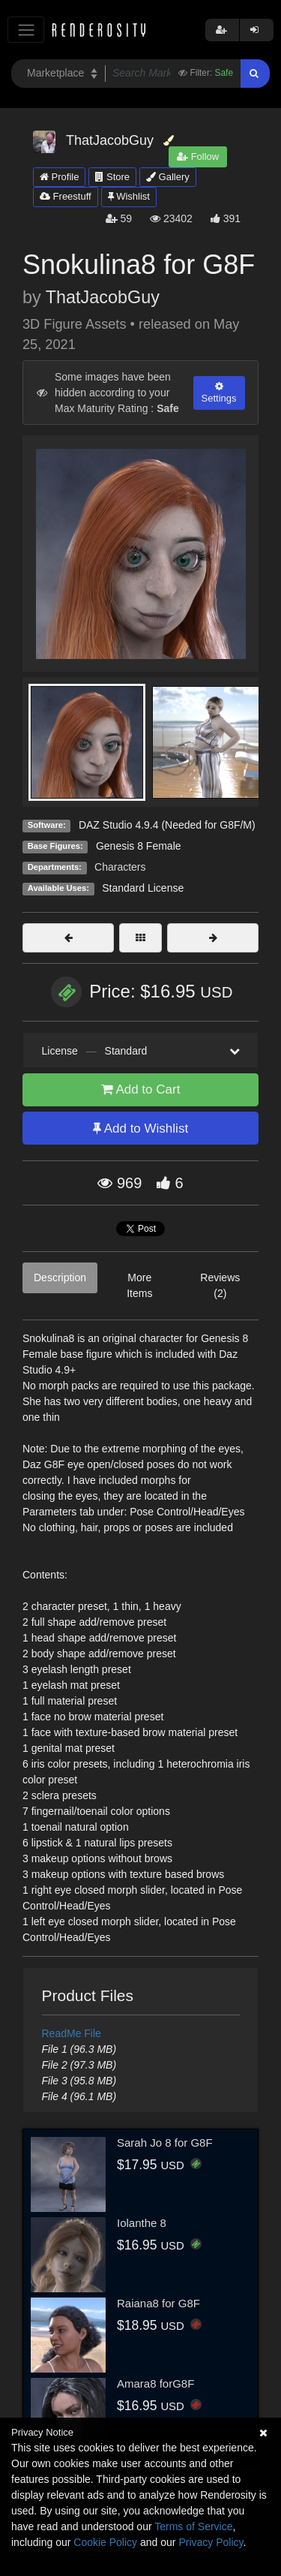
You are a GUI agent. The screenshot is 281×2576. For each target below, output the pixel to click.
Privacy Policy (210, 2542)
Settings (219, 392)
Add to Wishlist (140, 1128)
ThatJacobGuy (103, 297)
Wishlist (129, 196)
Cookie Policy (105, 2542)
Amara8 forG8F (155, 2383)
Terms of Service (193, 2526)
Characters (119, 867)
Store (112, 176)
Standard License (143, 888)
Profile (59, 176)
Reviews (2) (220, 1285)
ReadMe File (71, 2033)
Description (60, 1277)
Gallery (168, 176)
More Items (139, 1285)
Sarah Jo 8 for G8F (165, 2142)
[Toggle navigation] (25, 30)
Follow (198, 156)
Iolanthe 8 (141, 2222)
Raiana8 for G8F (158, 2303)
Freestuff (65, 196)
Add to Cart (141, 1089)
